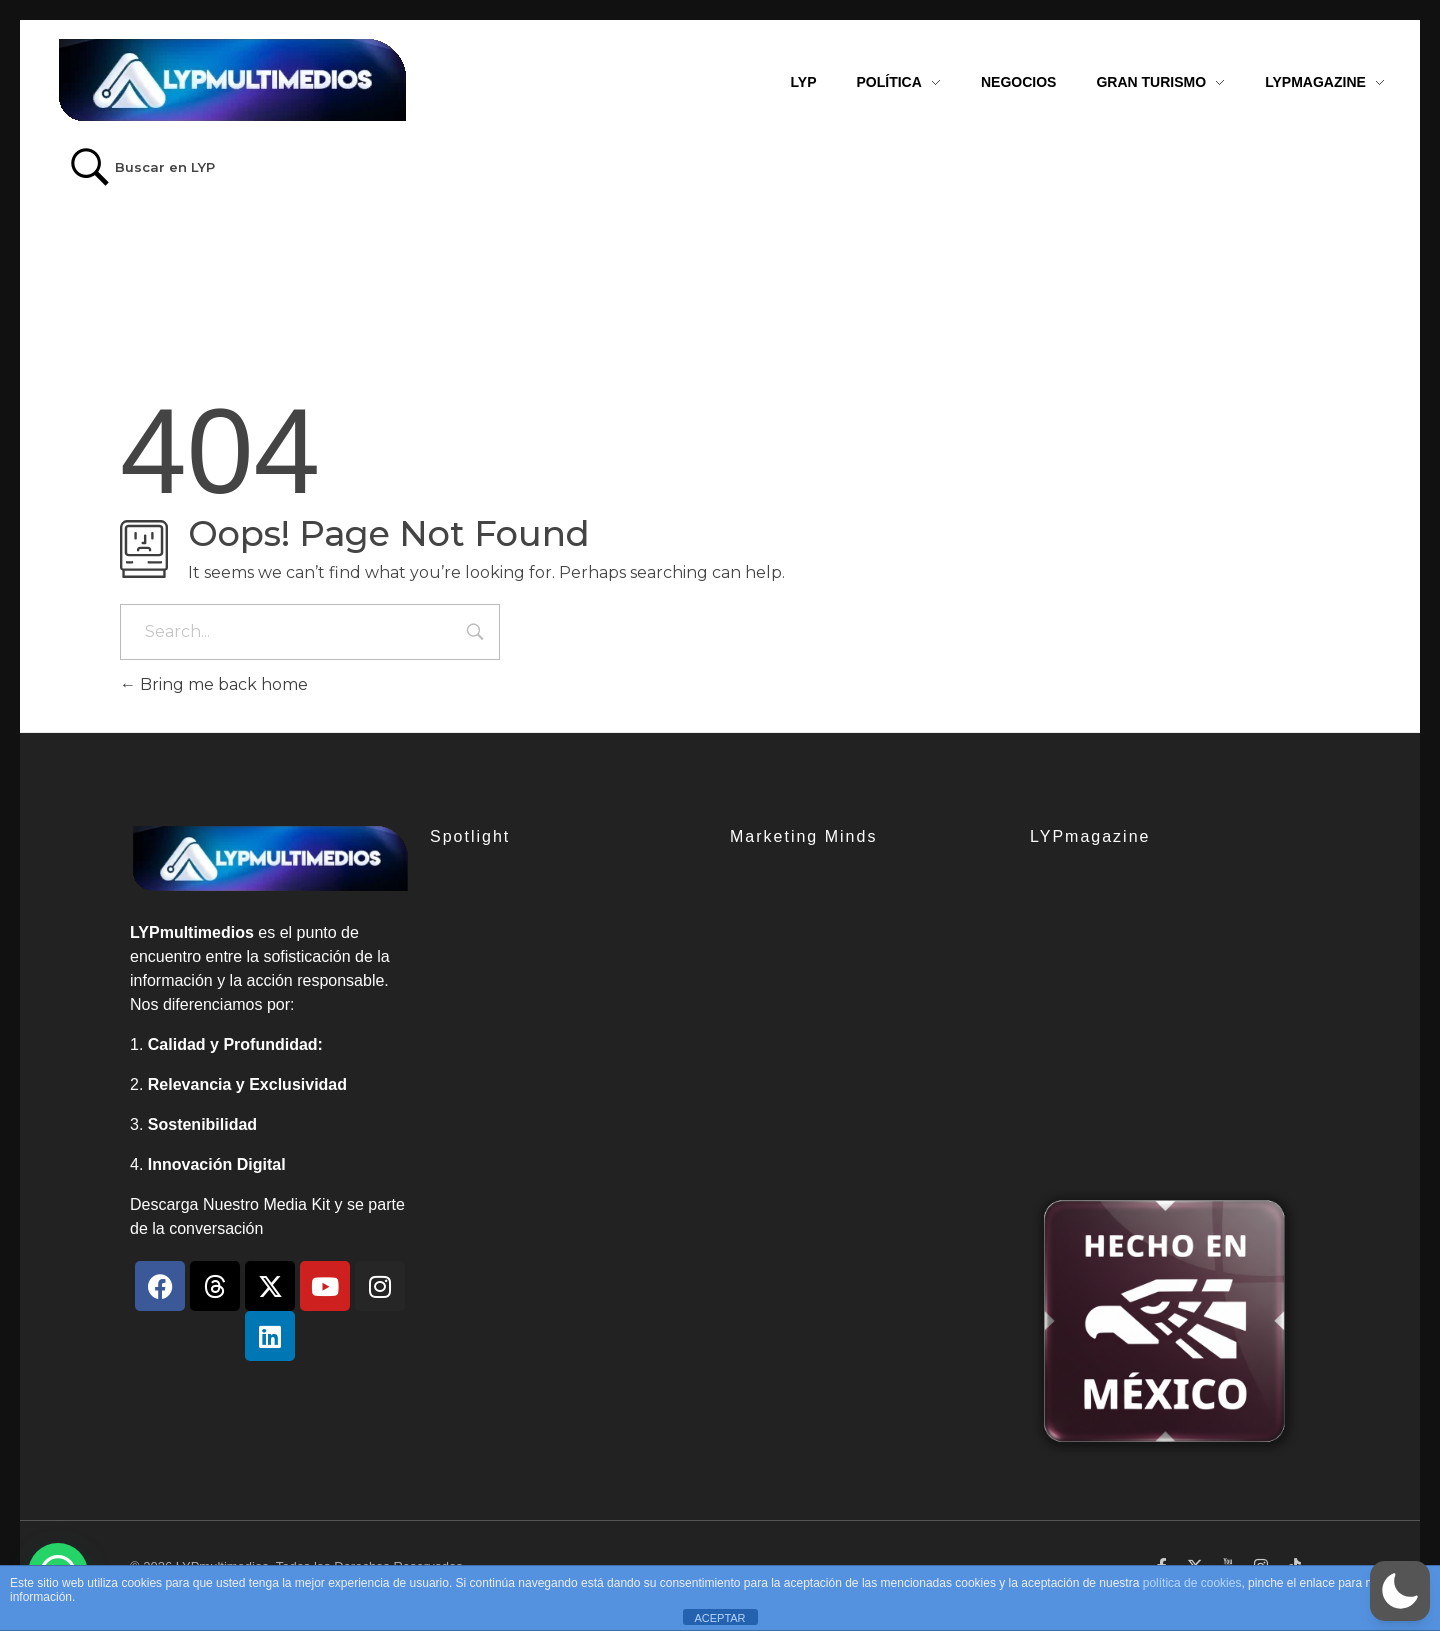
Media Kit (296, 1204)
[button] (1400, 1591)
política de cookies (1192, 1583)
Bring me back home (214, 684)
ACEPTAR (719, 1618)
